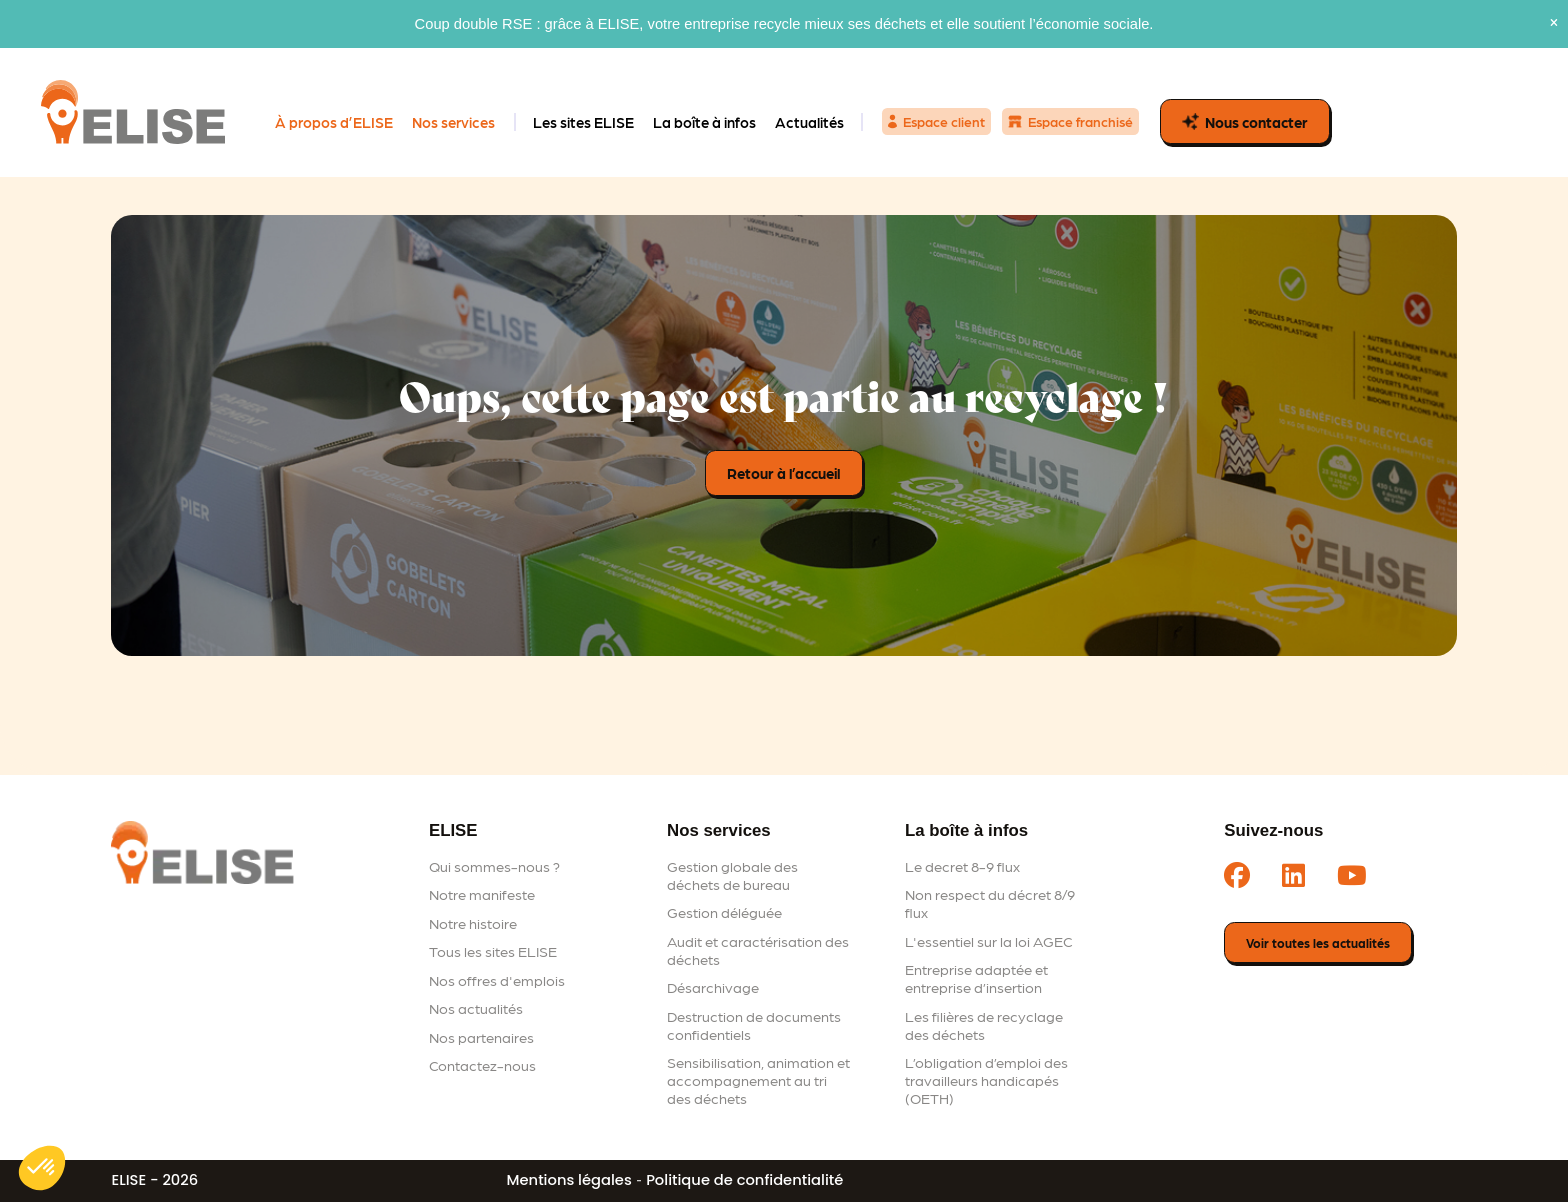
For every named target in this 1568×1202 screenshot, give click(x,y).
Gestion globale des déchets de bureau (732, 875)
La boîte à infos (704, 122)
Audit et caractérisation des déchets (758, 950)
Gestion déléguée (724, 912)
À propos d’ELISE (334, 122)
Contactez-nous (482, 1065)
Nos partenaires (481, 1037)
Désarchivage (713, 987)
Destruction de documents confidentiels (754, 1025)
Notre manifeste (482, 894)
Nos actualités (476, 1008)
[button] (42, 1168)
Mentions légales (569, 1180)
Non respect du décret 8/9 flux (990, 903)
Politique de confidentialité (744, 1180)
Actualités (809, 122)
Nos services (453, 122)
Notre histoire (473, 923)
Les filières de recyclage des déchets (984, 1025)
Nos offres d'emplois (497, 980)
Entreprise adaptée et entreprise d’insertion (976, 978)
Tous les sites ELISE (493, 951)
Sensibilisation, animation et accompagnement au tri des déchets (758, 1080)
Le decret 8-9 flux (962, 866)
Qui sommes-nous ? (494, 866)
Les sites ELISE (583, 122)
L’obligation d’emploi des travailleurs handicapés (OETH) (986, 1080)
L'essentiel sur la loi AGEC (988, 941)
